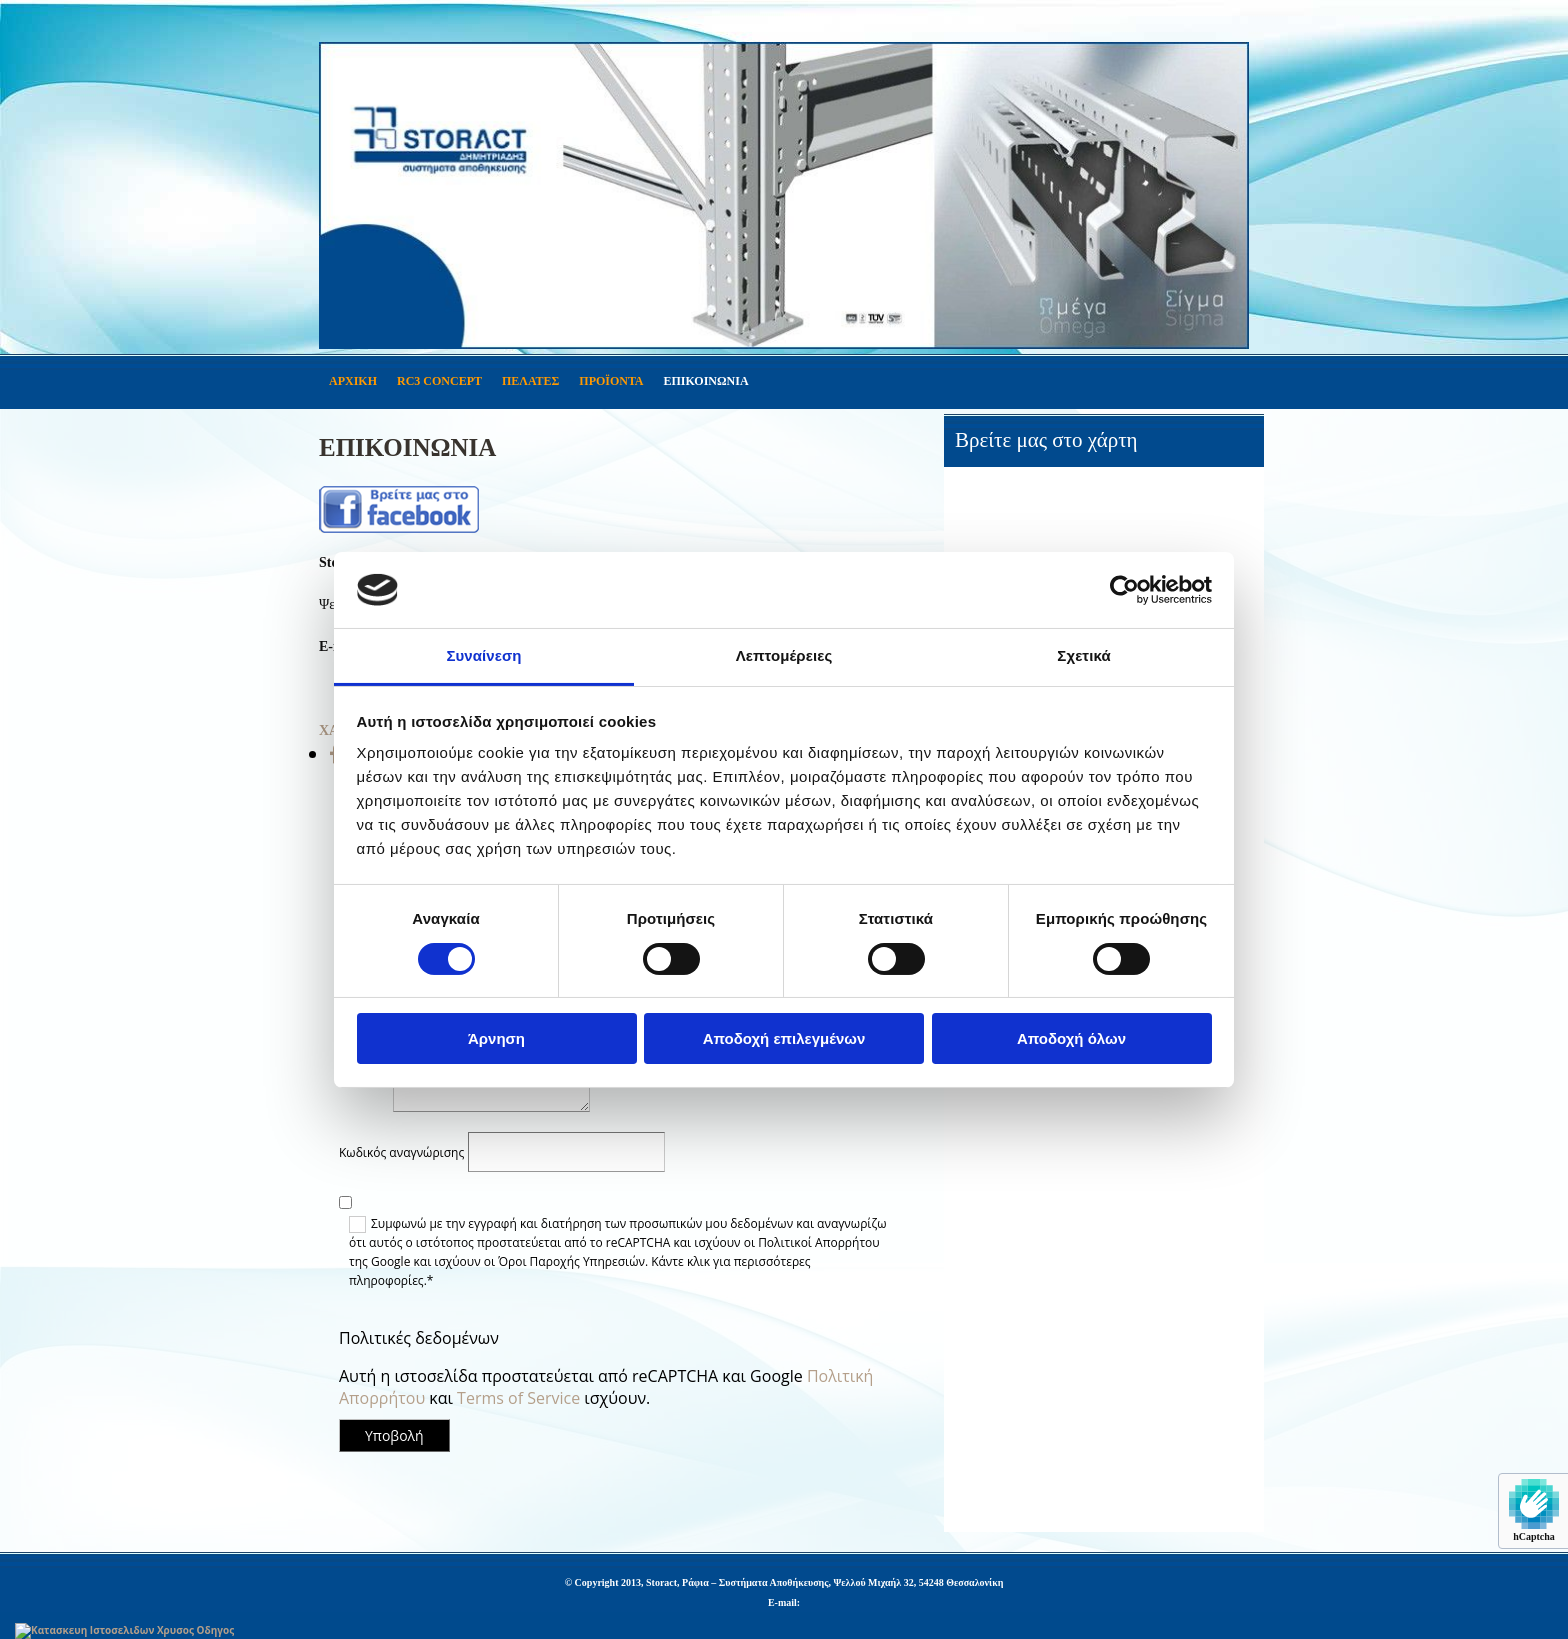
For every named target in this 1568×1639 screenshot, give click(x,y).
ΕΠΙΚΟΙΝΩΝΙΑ (705, 381)
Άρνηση (496, 1038)
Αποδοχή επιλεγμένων (784, 1038)
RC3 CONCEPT (439, 381)
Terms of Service (518, 1398)
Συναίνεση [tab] (483, 655)
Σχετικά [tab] (1083, 655)
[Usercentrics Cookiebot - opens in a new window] (1124, 590)
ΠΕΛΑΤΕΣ (530, 381)
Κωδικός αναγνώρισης (401, 1152)
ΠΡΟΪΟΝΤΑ (611, 381)
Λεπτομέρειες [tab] (784, 655)
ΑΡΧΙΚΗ (353, 381)
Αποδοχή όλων (1071, 1038)
